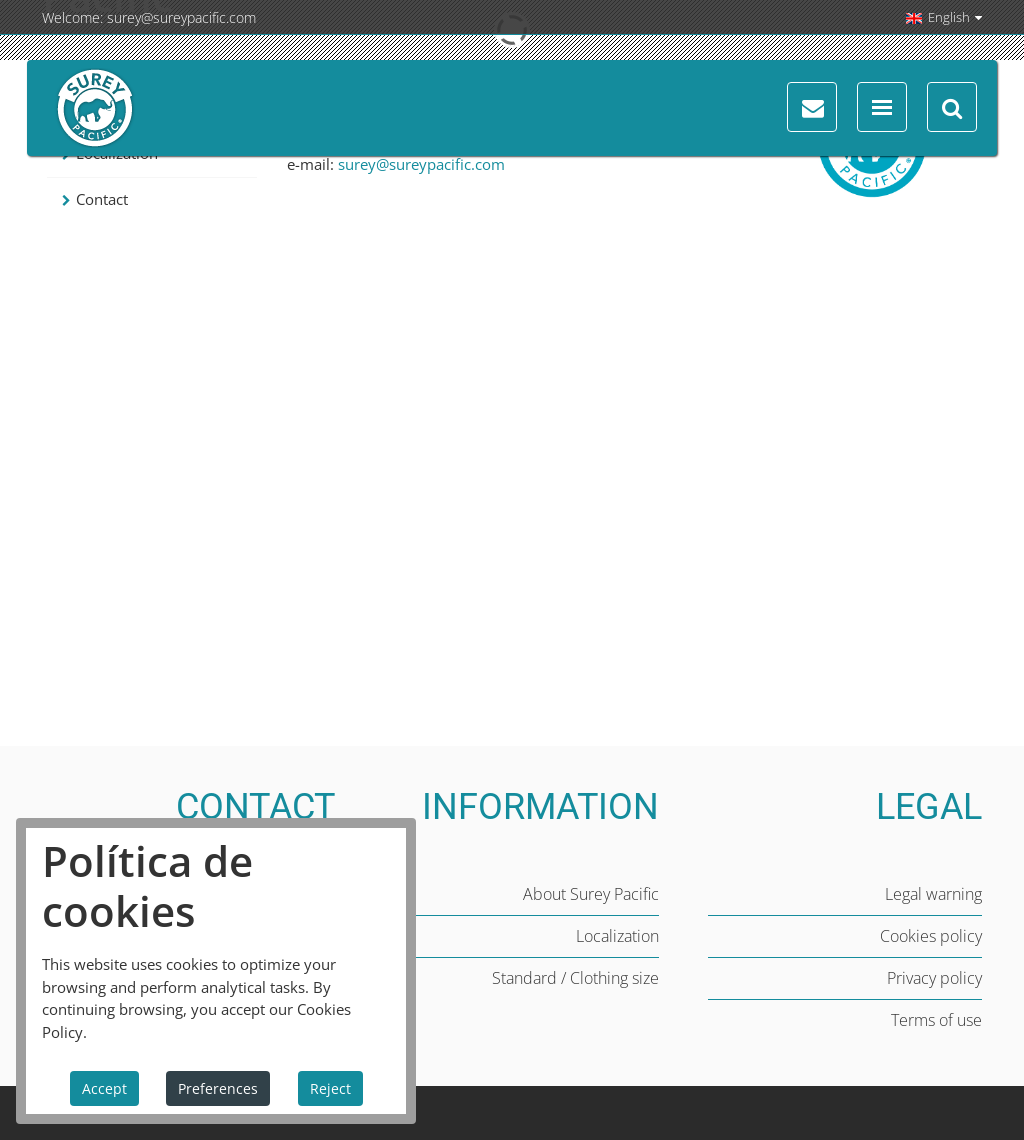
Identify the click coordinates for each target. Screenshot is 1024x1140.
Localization (617, 936)
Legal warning (933, 894)
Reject (330, 1088)
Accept (104, 1088)
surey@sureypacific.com (181, 17)
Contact (102, 199)
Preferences (218, 1088)
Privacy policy (934, 978)
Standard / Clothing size (575, 978)
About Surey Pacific (591, 894)
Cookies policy (931, 936)
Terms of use (936, 1020)
